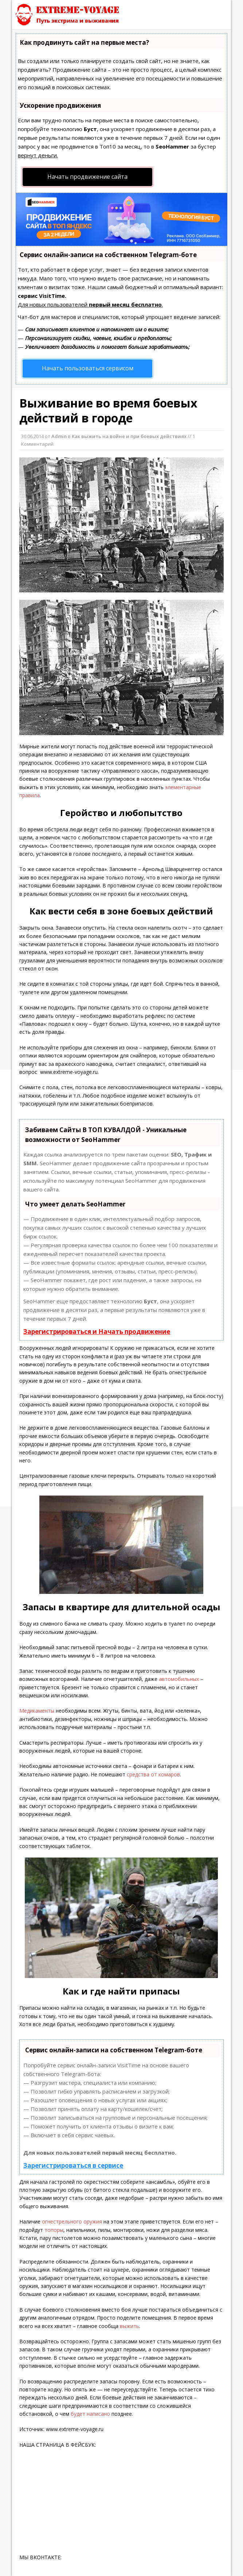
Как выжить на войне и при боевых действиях (129, 436)
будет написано (90, 2413)
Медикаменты (37, 1710)
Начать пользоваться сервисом (87, 368)
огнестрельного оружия (72, 2221)
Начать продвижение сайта (87, 177)
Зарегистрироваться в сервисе (73, 2165)
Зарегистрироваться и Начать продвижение (96, 1331)
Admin (59, 436)
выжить (129, 2326)
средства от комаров (153, 1774)
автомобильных (179, 1678)
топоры (53, 2229)
